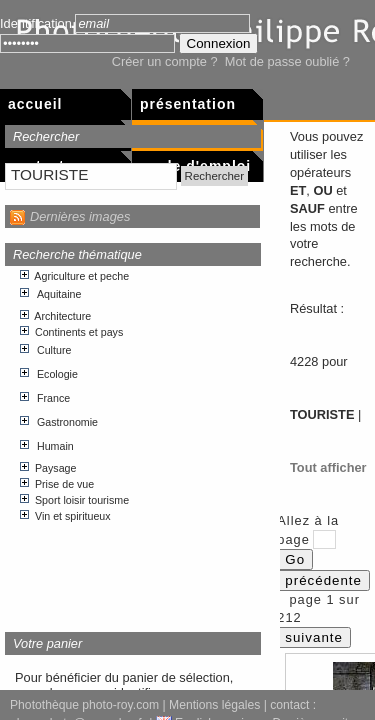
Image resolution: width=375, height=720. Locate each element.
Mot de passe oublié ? (287, 61)
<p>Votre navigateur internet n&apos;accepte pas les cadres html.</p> (133, 441)
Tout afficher (328, 467)
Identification (36, 23)
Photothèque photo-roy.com (84, 705)
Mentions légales (214, 705)
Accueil (35, 104)
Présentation (188, 104)
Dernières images (80, 216)
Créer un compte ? (165, 61)
